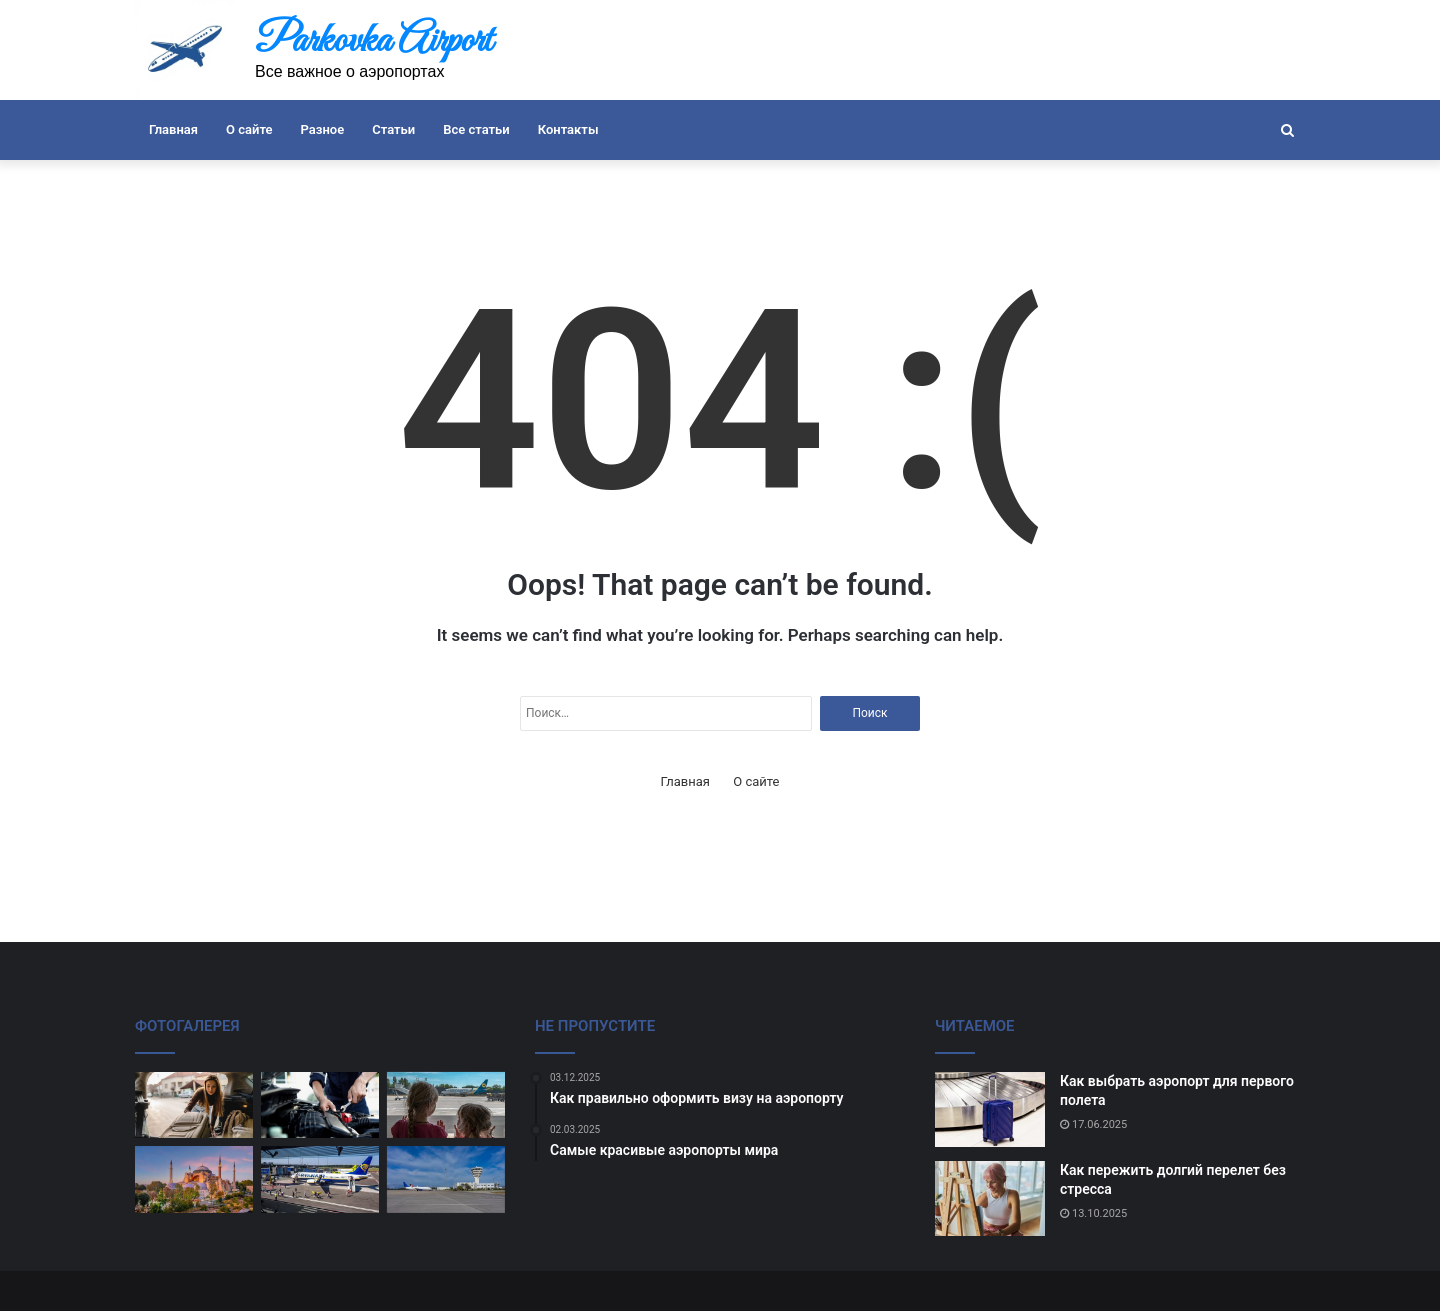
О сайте (249, 129)
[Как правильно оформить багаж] (194, 1105)
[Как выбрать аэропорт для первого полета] (990, 1109)
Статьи (393, 129)
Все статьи (476, 129)
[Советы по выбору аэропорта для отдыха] (446, 1105)
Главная (173, 129)
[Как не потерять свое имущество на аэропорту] (320, 1179)
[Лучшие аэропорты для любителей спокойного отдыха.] (194, 1179)
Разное (323, 129)
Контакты (568, 129)
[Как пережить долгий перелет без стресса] (990, 1198)
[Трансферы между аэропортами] (446, 1179)
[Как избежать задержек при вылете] (320, 1105)
